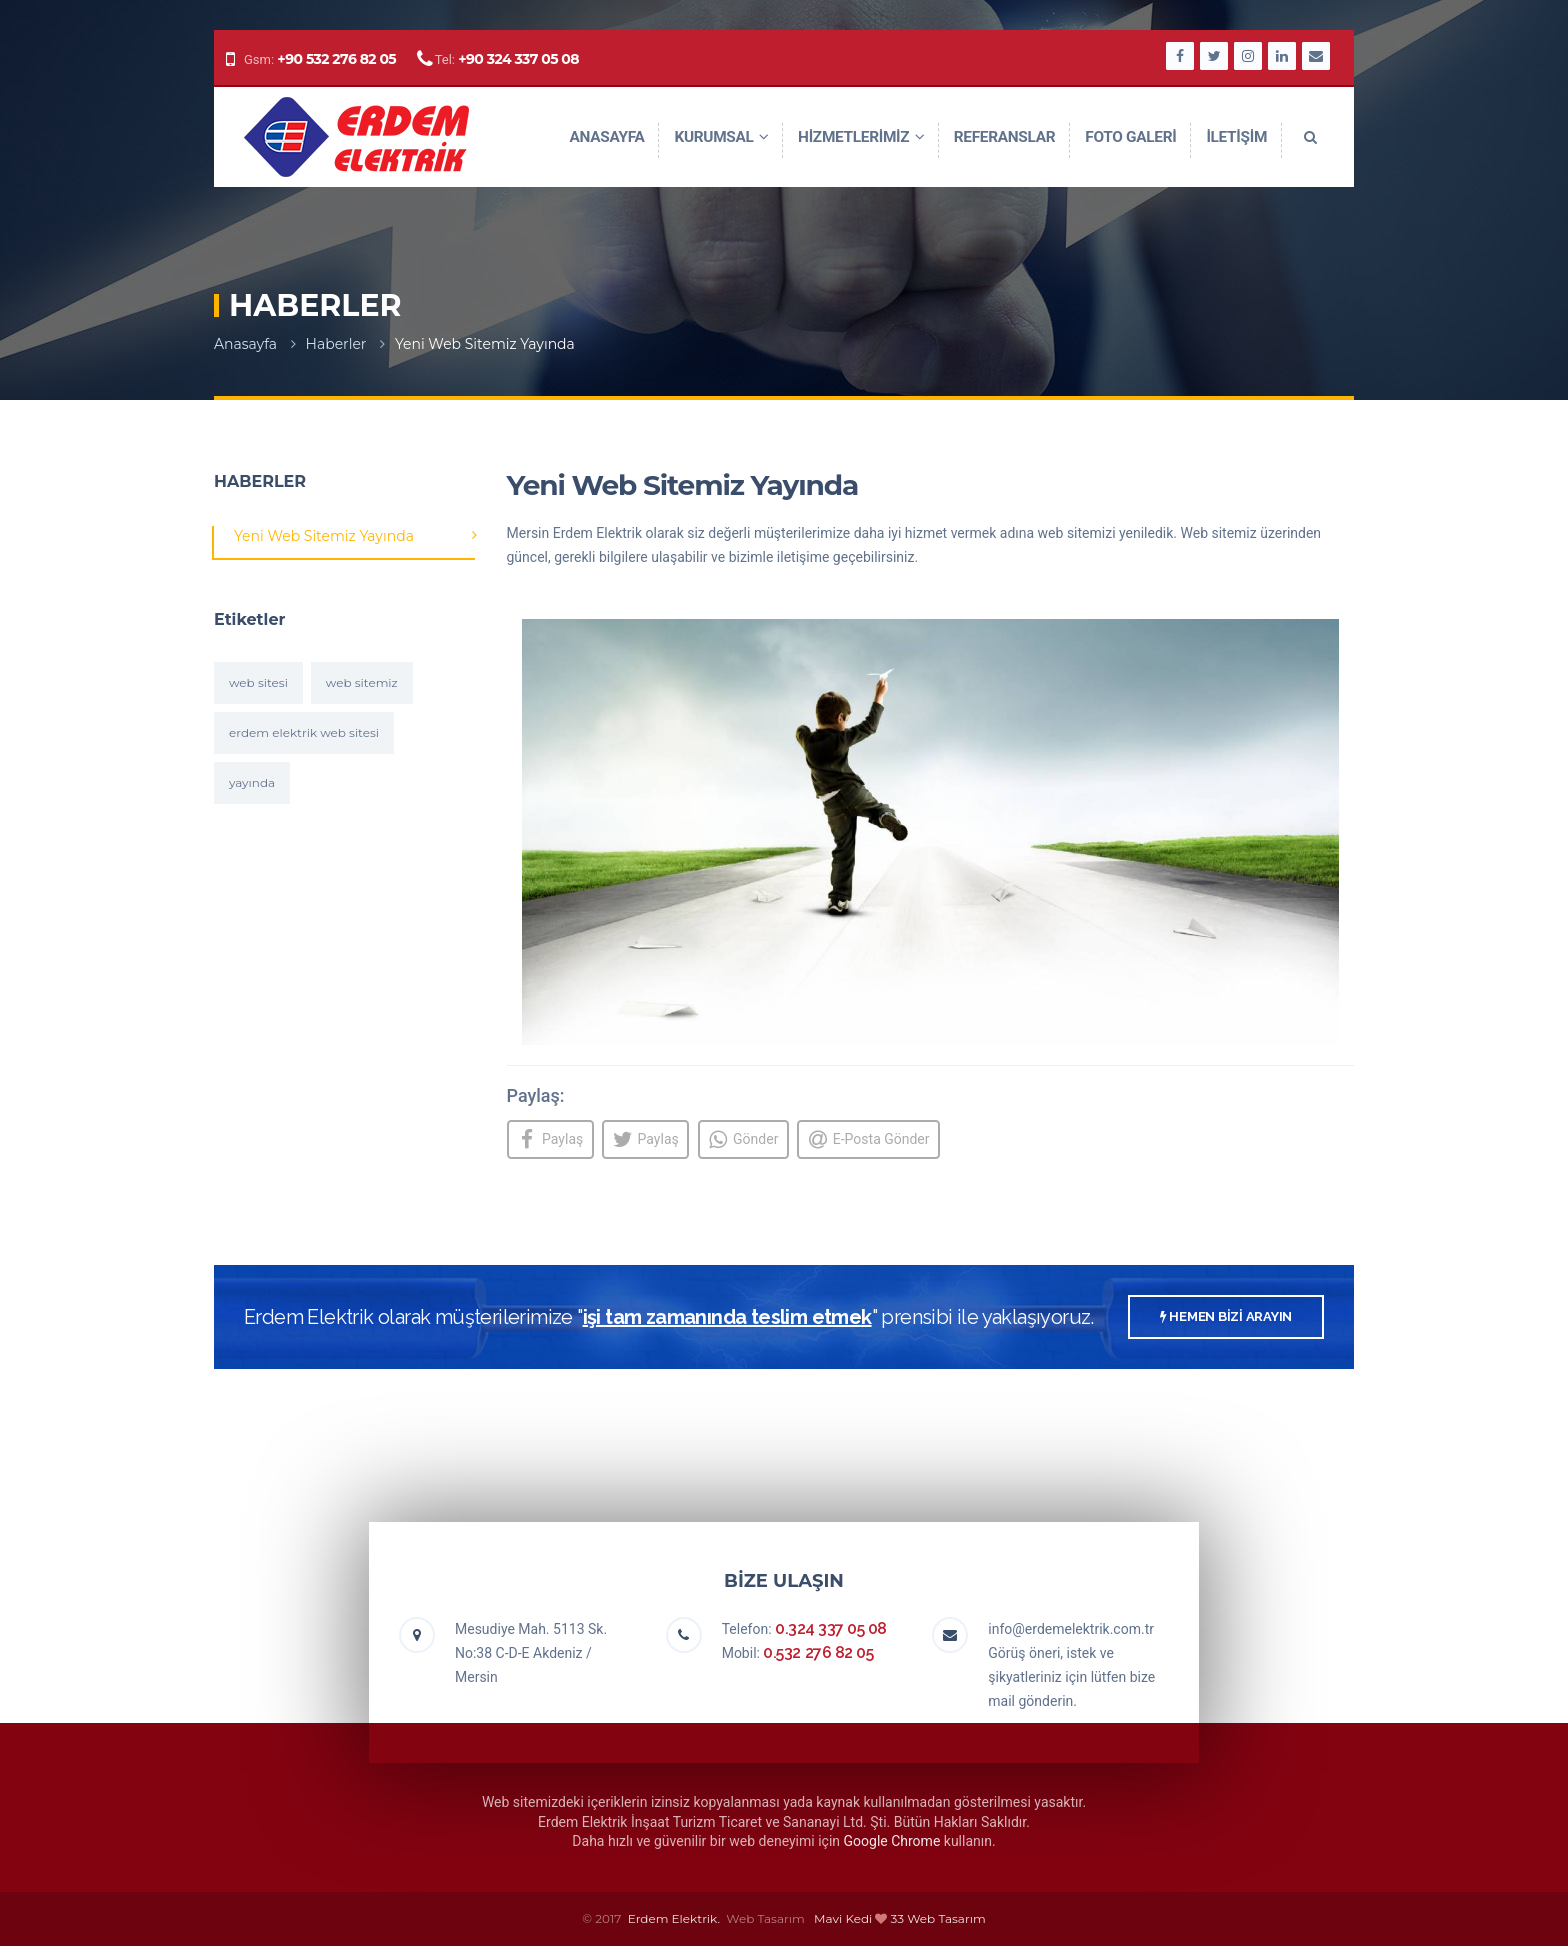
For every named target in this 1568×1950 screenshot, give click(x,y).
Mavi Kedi (843, 1922)
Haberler (336, 344)
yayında (252, 782)
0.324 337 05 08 (831, 1633)
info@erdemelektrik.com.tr (1071, 1634)
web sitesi (258, 682)
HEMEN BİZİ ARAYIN (1226, 1321)
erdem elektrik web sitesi (304, 732)
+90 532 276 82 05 (336, 59)
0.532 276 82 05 (818, 1657)
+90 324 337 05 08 (518, 59)
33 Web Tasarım (938, 1922)
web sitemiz (362, 682)
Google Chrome (892, 1846)
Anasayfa (245, 344)
